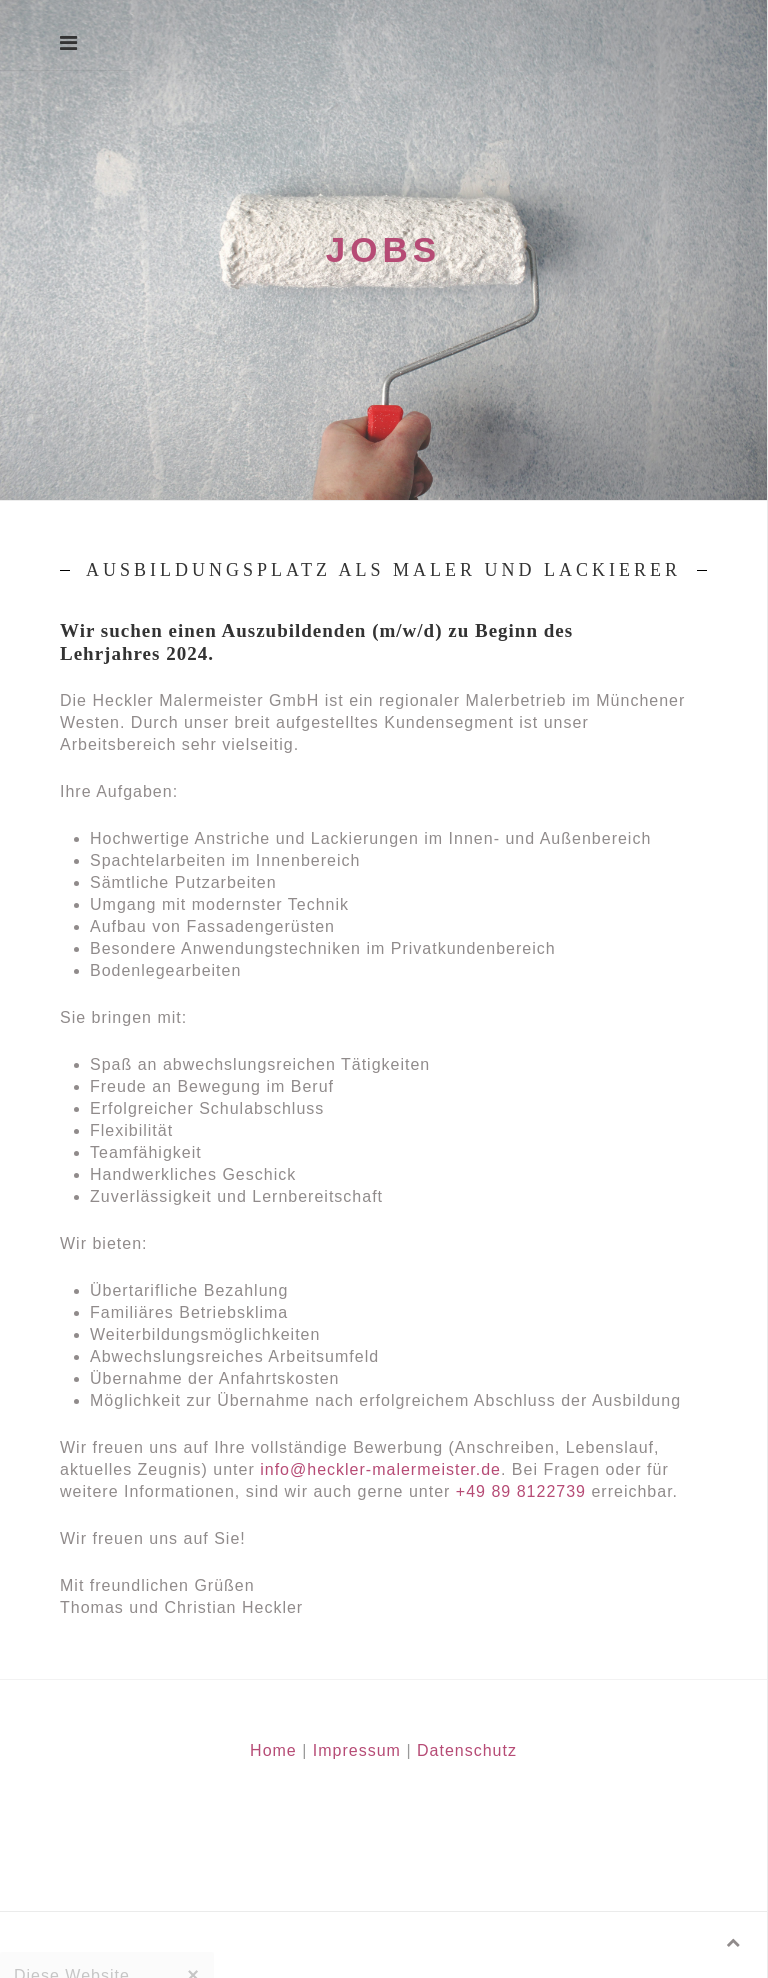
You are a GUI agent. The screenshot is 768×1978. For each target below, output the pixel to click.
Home (273, 1750)
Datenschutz (467, 1750)
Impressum (357, 1750)
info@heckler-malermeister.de (380, 1469)
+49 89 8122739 (521, 1491)
